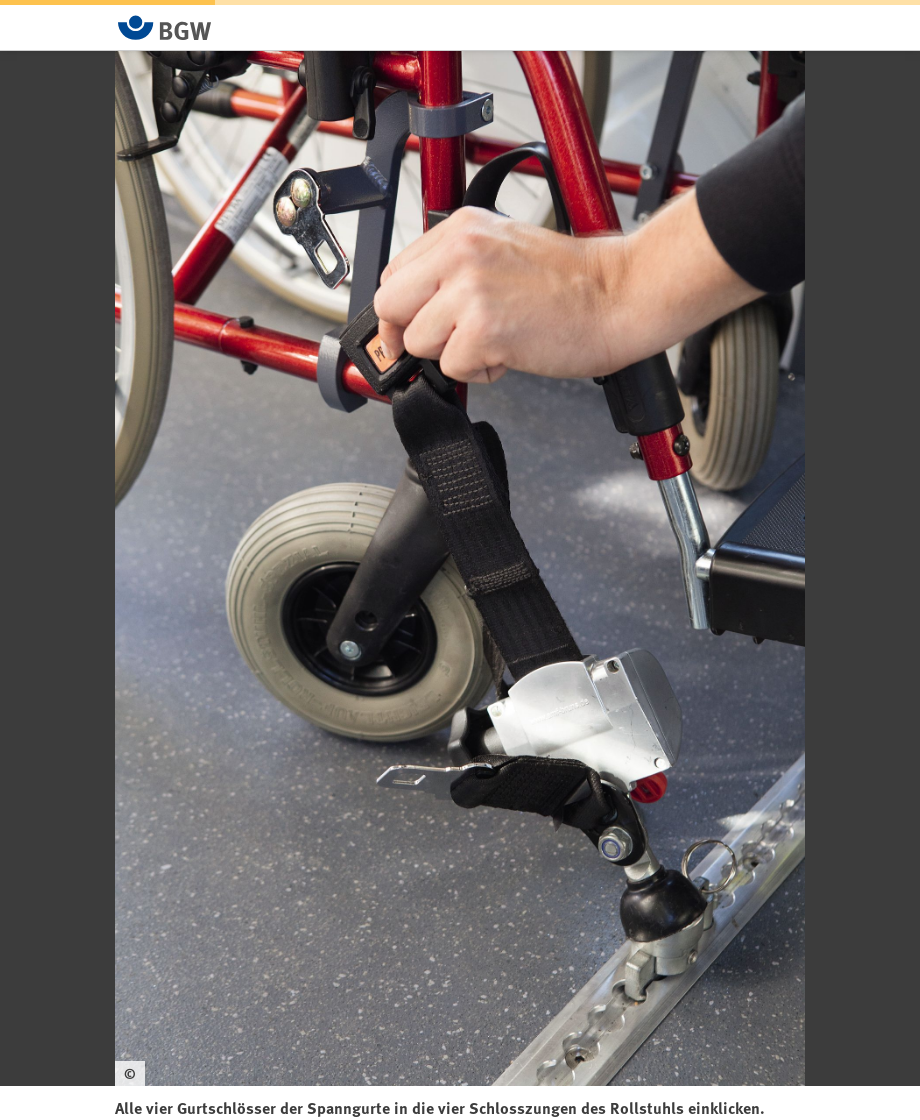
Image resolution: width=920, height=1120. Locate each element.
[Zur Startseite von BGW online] (165, 27)
